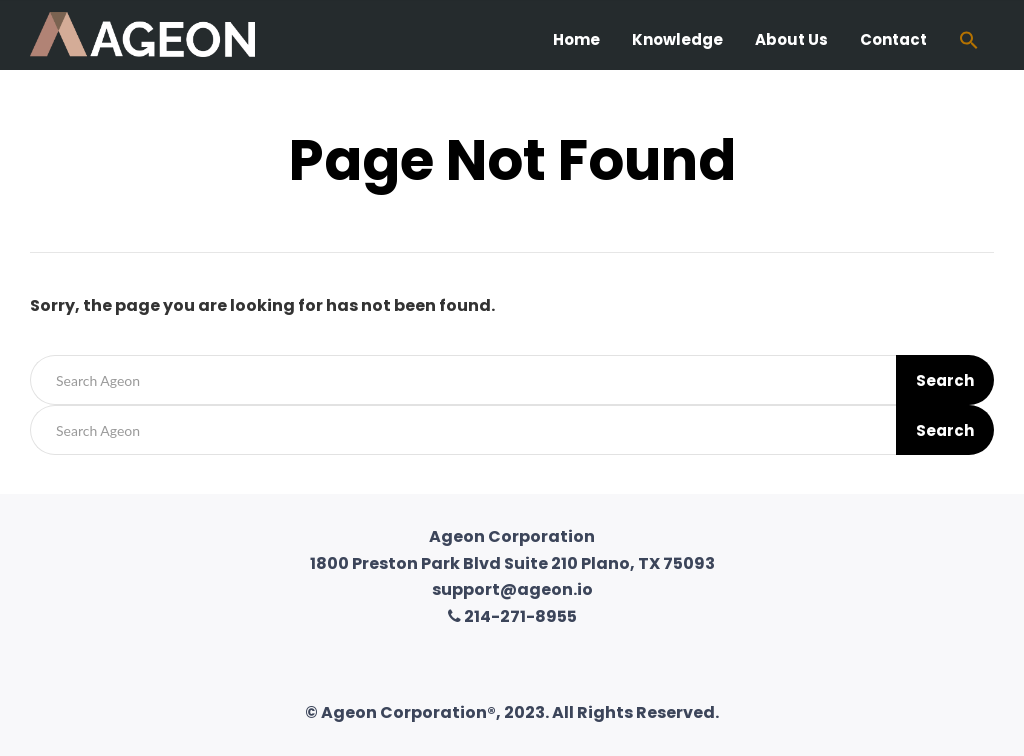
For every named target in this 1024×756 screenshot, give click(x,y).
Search (945, 380)
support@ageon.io (512, 589)
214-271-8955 (512, 616)
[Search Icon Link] (969, 42)
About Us (791, 39)
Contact (893, 39)
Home (576, 39)
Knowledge (677, 39)
